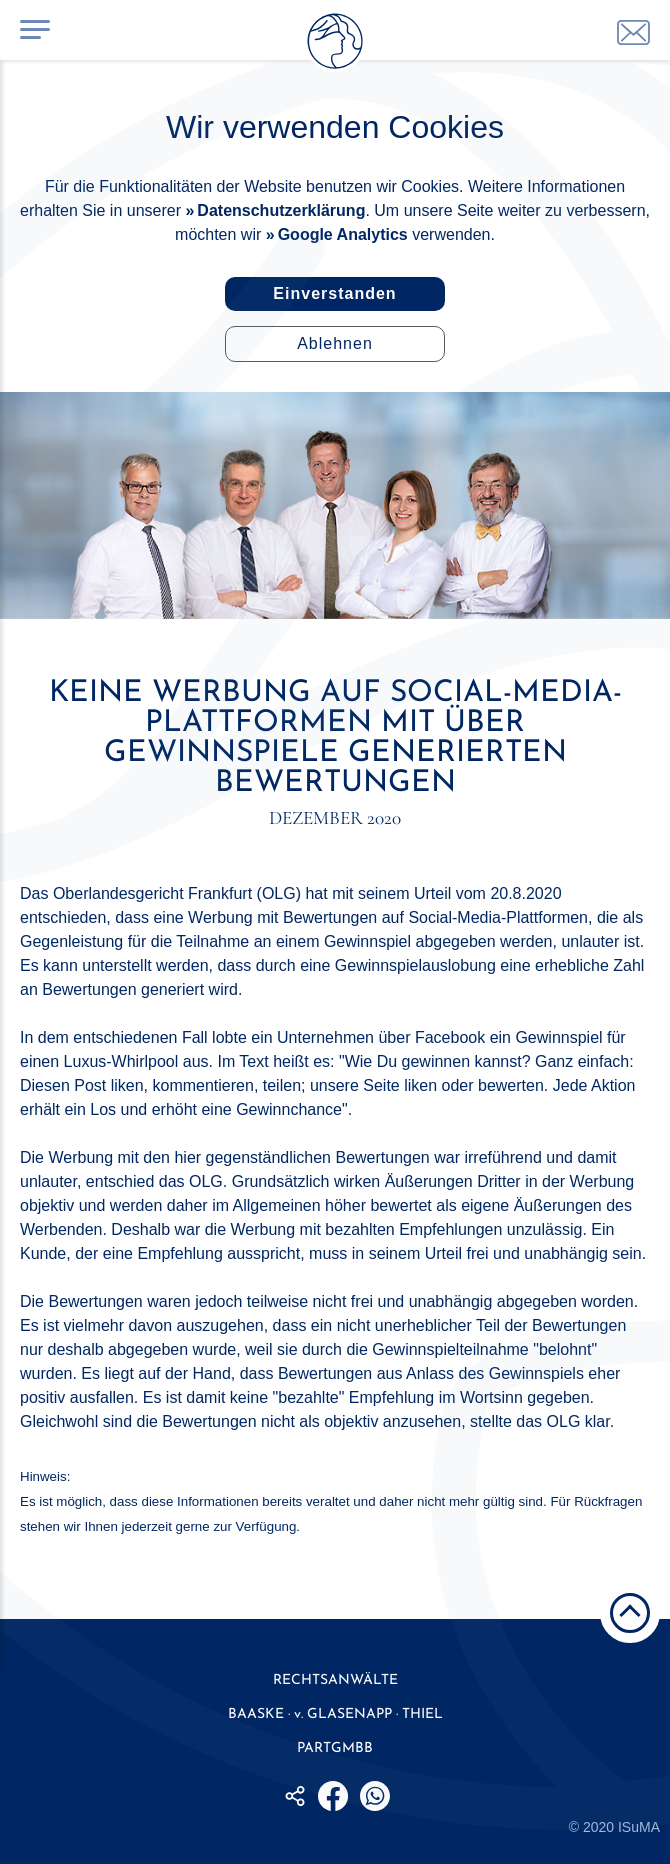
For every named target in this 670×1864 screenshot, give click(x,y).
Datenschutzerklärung (281, 210)
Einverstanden (334, 293)
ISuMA (639, 1827)
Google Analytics (343, 234)
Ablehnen (335, 343)
